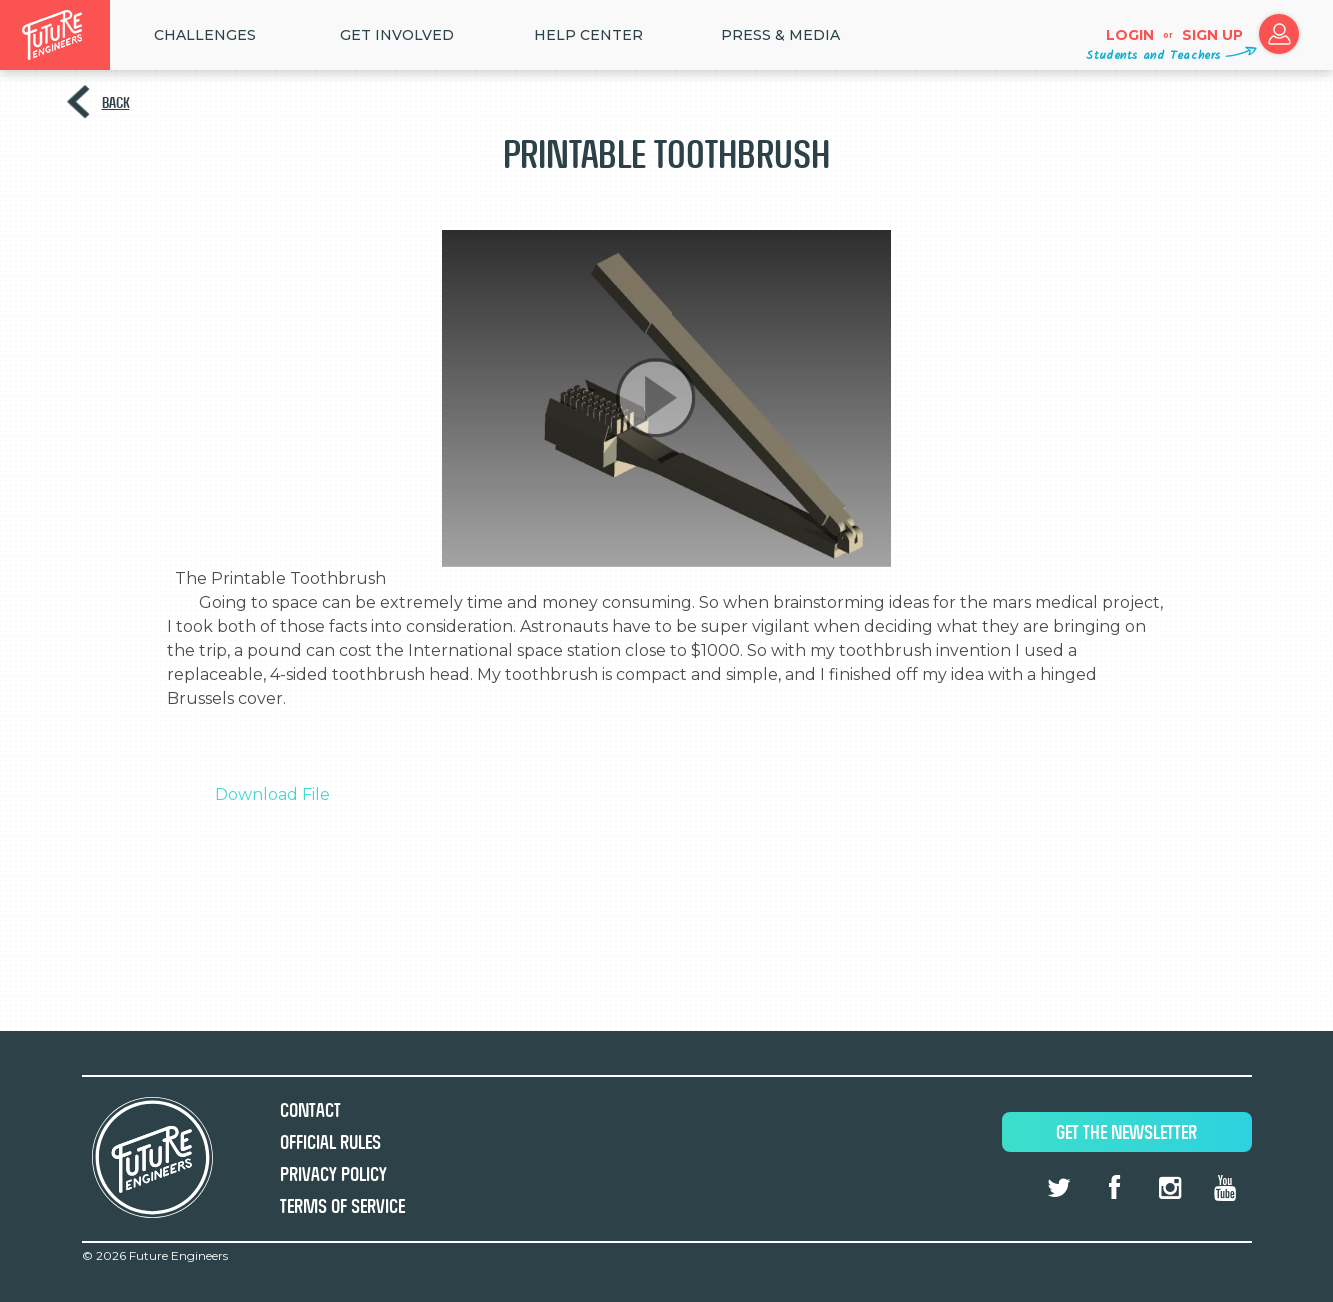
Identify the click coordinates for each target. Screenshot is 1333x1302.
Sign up (1212, 35)
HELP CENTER (588, 35)
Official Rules (330, 1142)
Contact (310, 1110)
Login (1130, 35)
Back (116, 102)
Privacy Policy (333, 1174)
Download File (272, 794)
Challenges (205, 35)
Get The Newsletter (1126, 1132)
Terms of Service (342, 1206)
